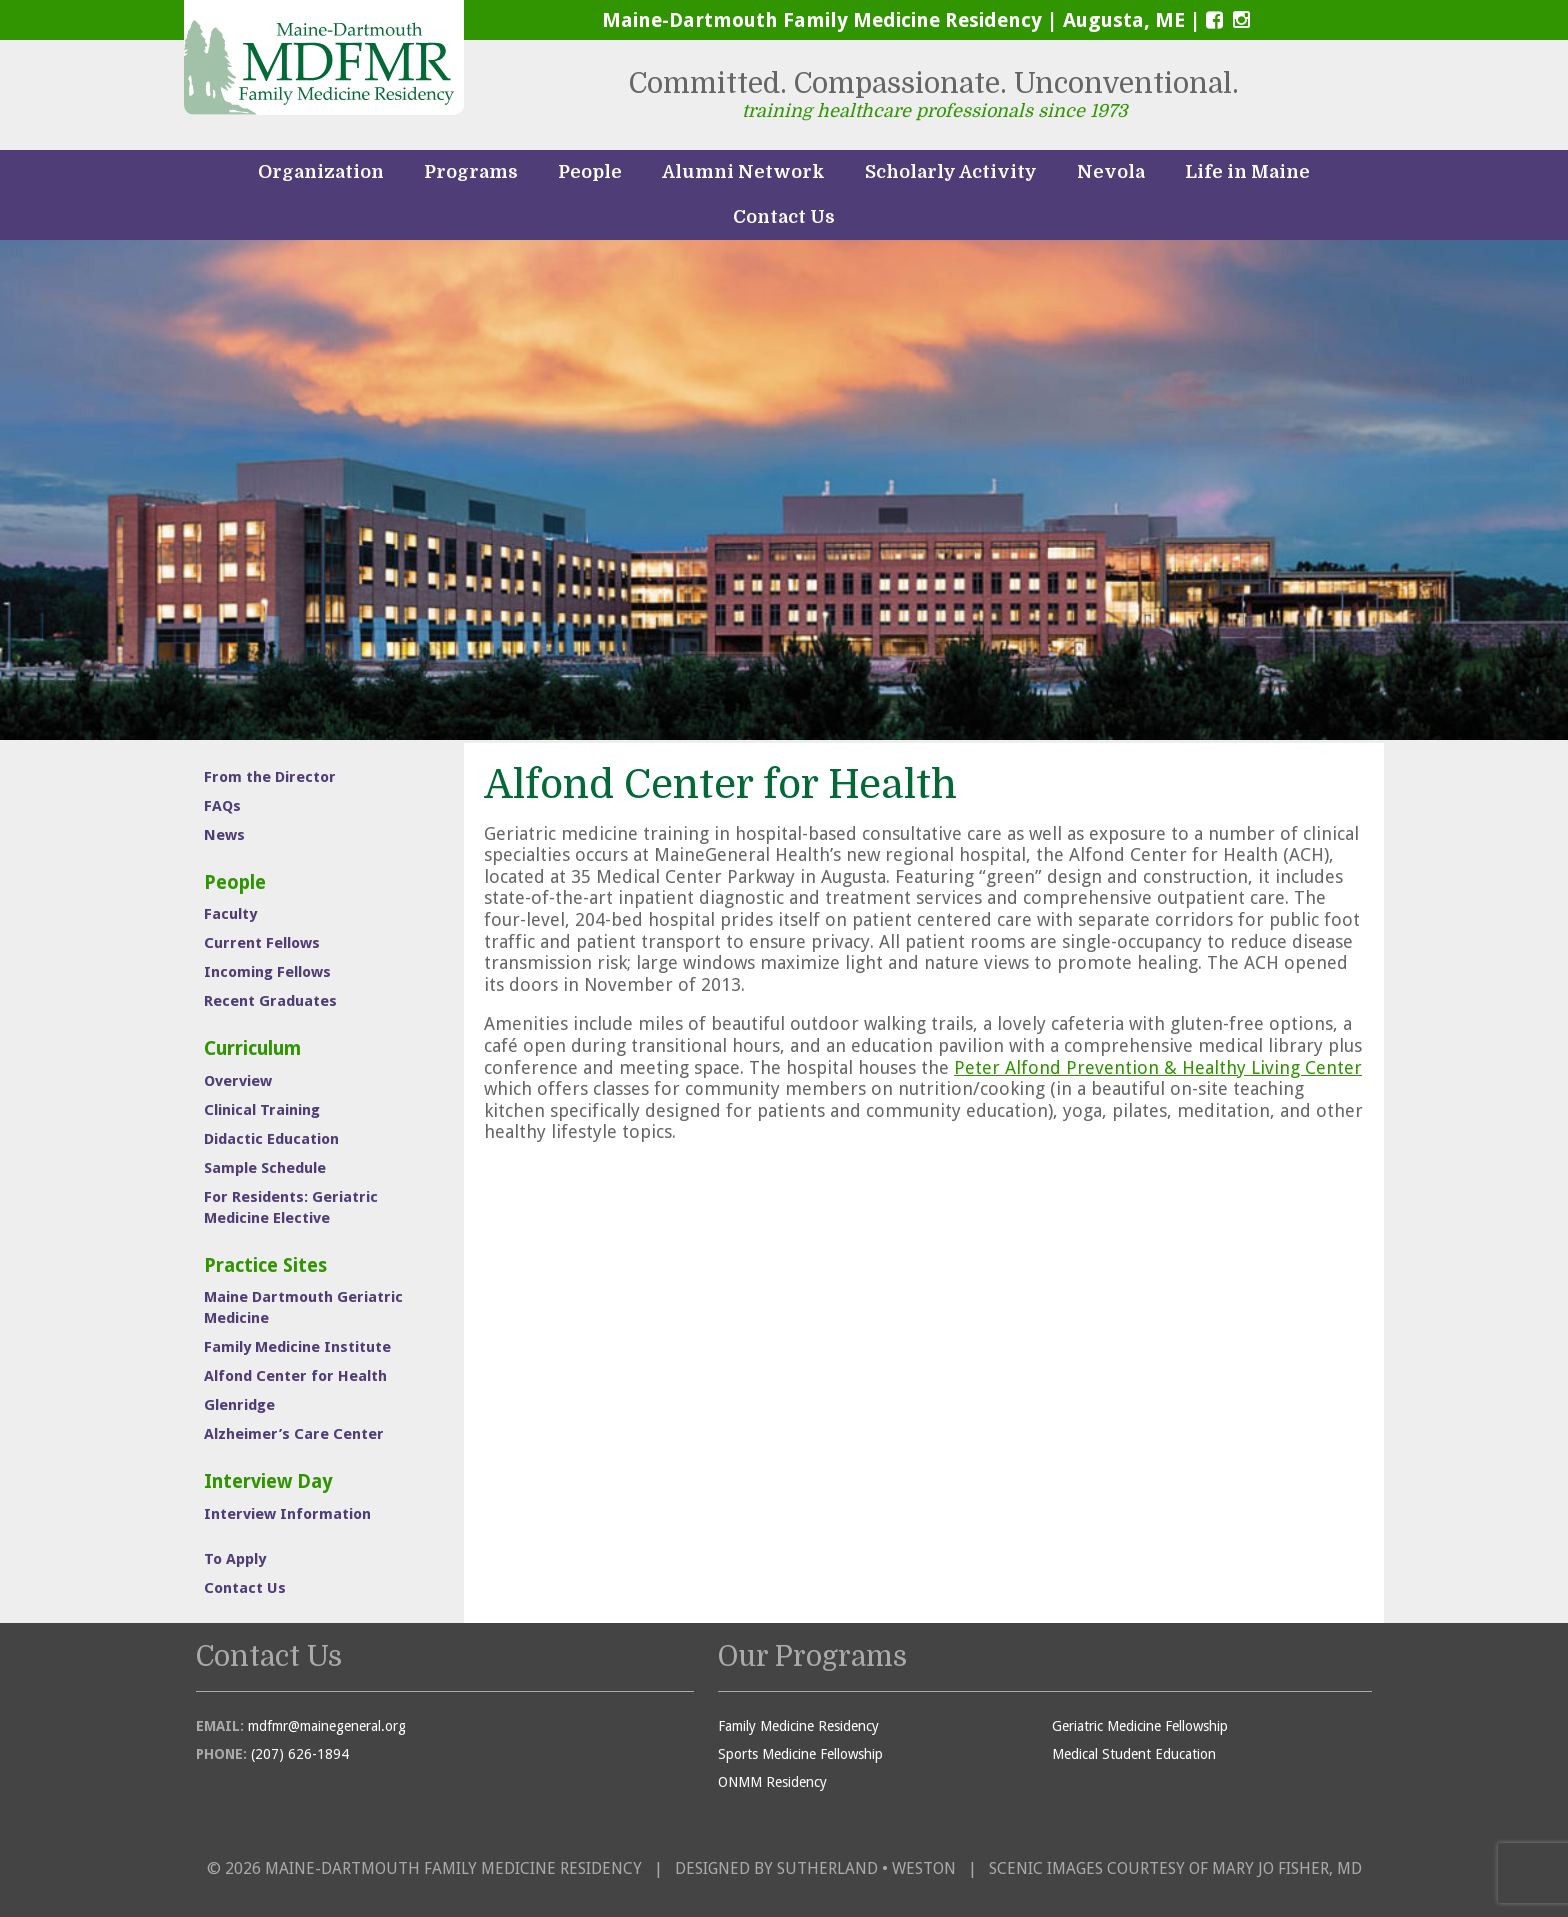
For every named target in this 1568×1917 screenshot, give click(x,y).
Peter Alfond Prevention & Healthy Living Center (1158, 1067)
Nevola (1111, 172)
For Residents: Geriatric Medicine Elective (291, 1207)
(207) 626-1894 (300, 1754)
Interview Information (287, 1514)
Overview (238, 1081)
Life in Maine (1247, 172)
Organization (321, 172)
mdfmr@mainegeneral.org (327, 1726)
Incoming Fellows (267, 972)
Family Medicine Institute (297, 1347)
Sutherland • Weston (866, 1868)
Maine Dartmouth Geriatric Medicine (303, 1307)
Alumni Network (743, 172)
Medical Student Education (1134, 1754)
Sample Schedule (265, 1168)
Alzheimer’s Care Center (294, 1434)
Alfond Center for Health (295, 1376)
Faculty (230, 914)
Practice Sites (265, 1265)
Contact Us (784, 217)
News (224, 835)
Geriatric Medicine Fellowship (1140, 1726)
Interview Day (268, 1481)
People (590, 172)
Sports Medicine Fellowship (800, 1754)
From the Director (270, 777)
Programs (471, 172)
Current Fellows (262, 943)
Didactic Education (271, 1139)
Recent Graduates (270, 1001)
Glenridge (239, 1405)
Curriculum (252, 1048)
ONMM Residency (772, 1782)
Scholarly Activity (951, 172)
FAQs (222, 806)
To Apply (235, 1559)
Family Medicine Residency (798, 1726)
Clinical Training (262, 1110)
